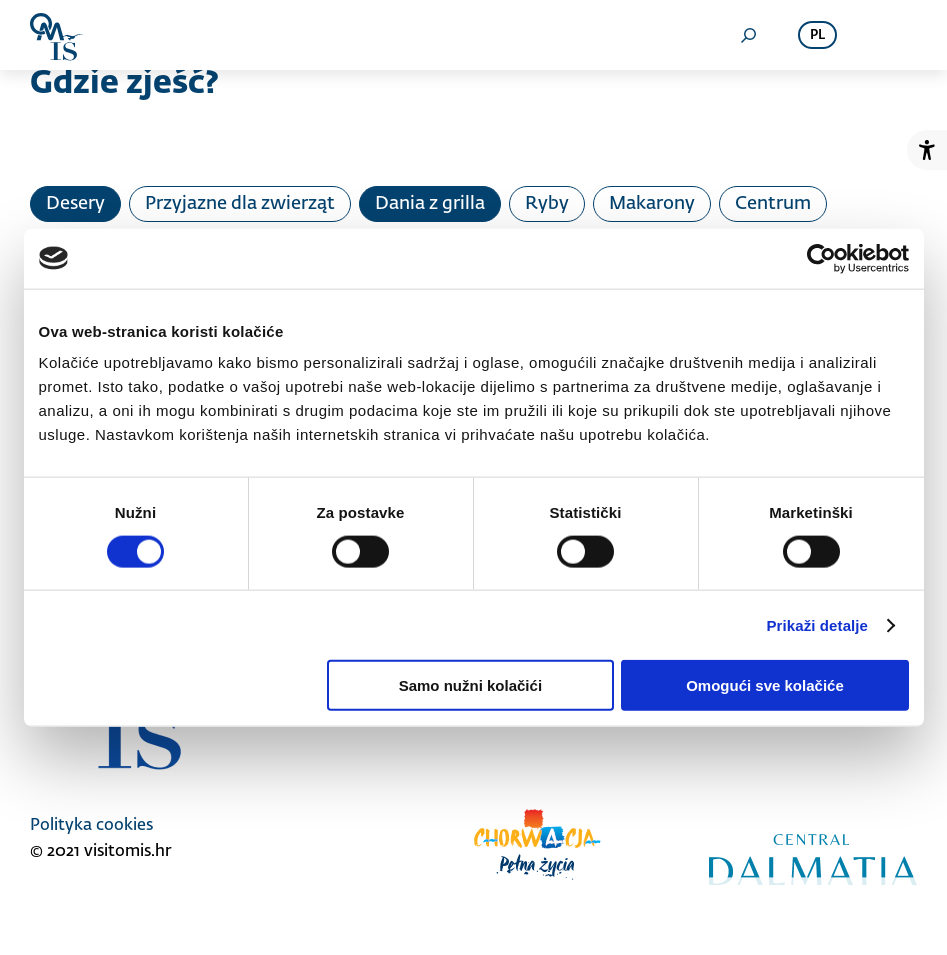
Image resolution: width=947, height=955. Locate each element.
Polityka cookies (91, 826)
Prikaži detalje (818, 624)
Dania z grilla (430, 204)
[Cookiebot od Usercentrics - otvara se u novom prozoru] (821, 258)
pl (817, 35)
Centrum (773, 204)
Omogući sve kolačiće (765, 685)
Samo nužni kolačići (470, 685)
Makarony (652, 204)
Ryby (547, 204)
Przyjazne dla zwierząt (240, 204)
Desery (75, 204)
